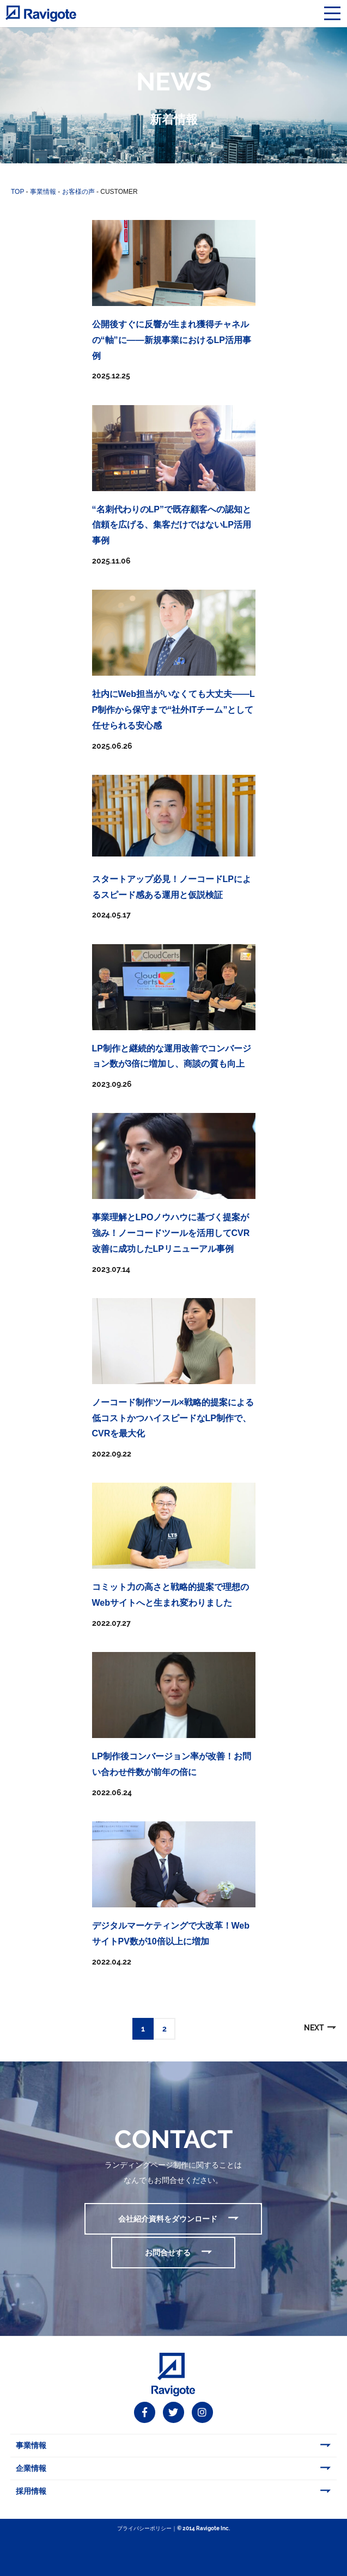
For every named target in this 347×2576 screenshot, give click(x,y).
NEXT (314, 2027)
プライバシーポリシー (144, 2528)
